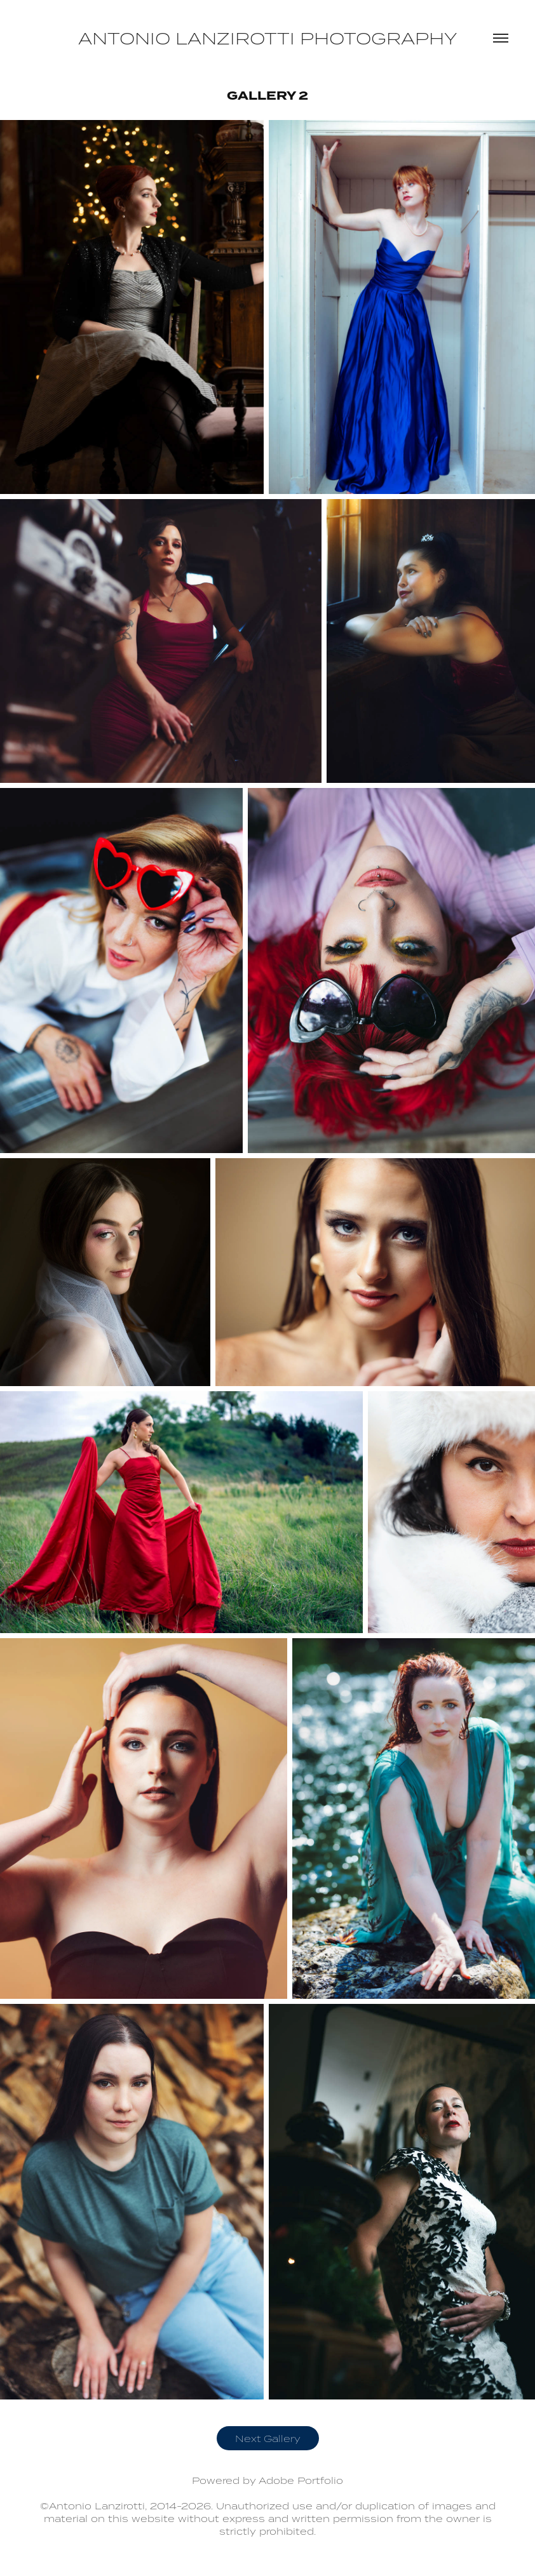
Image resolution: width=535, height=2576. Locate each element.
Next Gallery (268, 2438)
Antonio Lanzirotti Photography (267, 38)
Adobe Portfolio (301, 2480)
